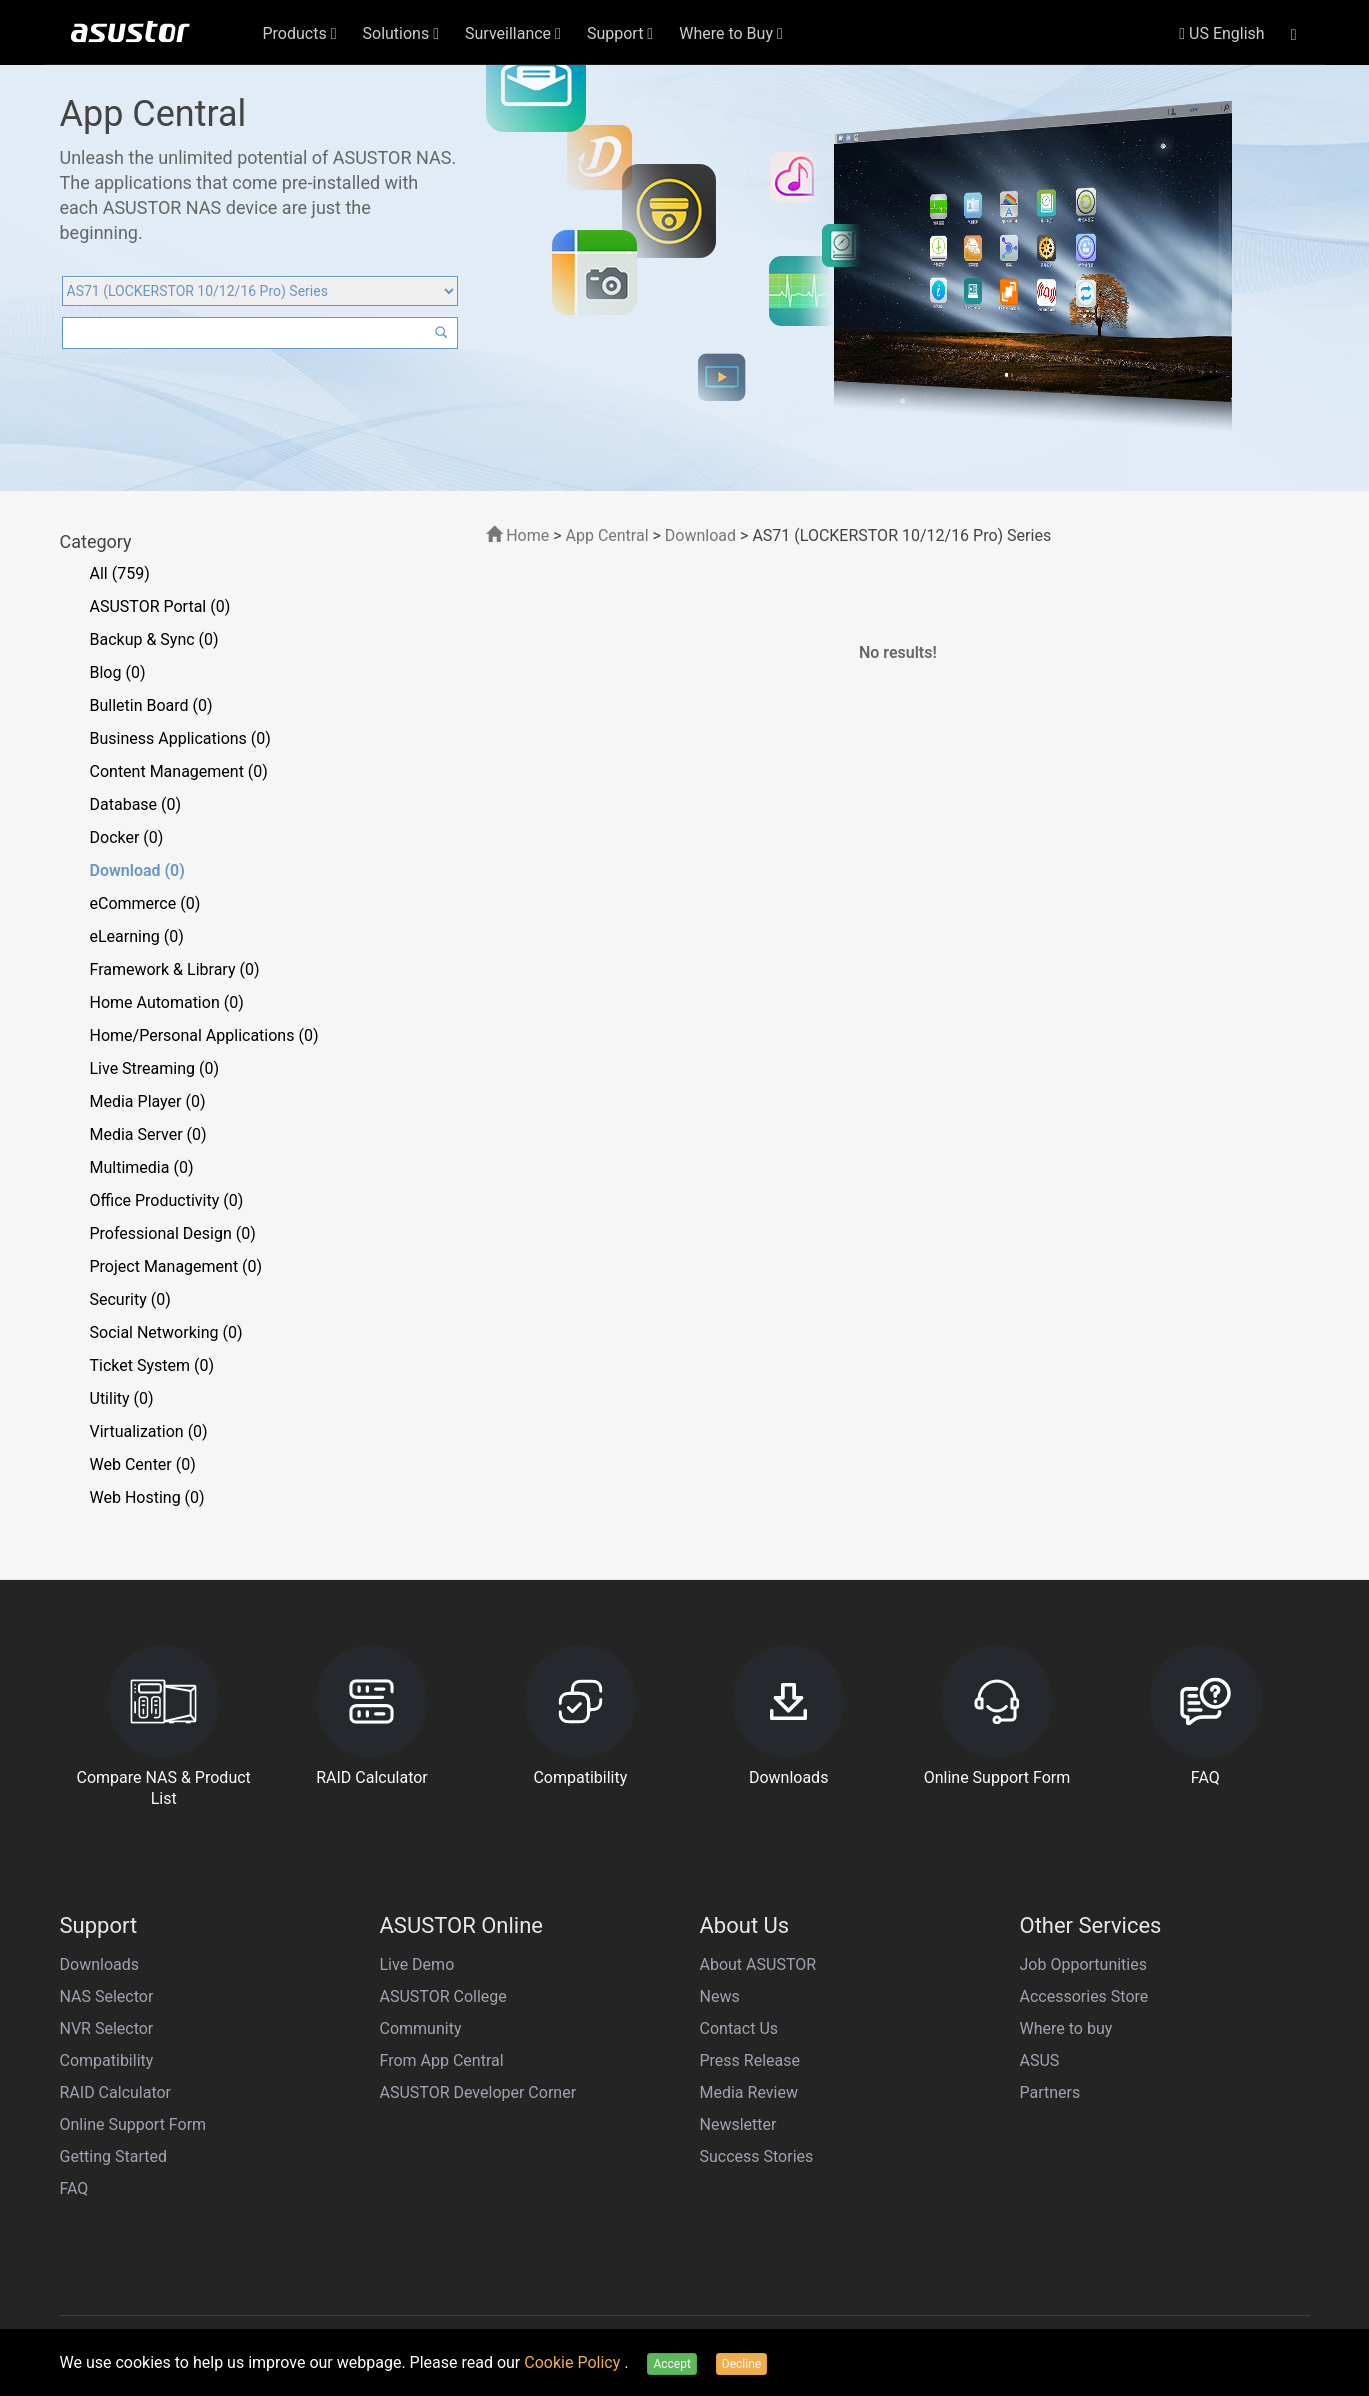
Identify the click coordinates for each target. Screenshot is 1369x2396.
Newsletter (738, 2124)
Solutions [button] (401, 33)
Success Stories (757, 2156)
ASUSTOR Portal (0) (160, 606)
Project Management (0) (176, 1266)
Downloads (99, 1964)
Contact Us (739, 2028)
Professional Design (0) (173, 1233)
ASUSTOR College (443, 1996)
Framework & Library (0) (175, 969)
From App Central (442, 2060)
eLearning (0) (137, 936)
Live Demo (417, 1964)
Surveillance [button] (513, 33)
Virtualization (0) (149, 1431)
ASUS (1040, 2060)
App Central (607, 535)
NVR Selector (107, 2028)
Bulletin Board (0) (151, 705)
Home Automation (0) (167, 1002)
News (720, 1996)
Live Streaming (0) (155, 1068)
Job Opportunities (1083, 1964)
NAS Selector (107, 1996)
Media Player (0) (148, 1101)
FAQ (74, 2188)
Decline (741, 2364)
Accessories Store (1084, 1996)
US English (1221, 33)
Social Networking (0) (166, 1332)
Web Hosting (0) (147, 1497)
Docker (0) (127, 837)
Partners (1050, 2092)
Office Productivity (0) (167, 1200)
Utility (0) (122, 1398)
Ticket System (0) (152, 1365)
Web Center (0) (143, 1464)
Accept (671, 2364)
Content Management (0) (179, 771)
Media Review (749, 2092)
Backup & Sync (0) (154, 639)
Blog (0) (118, 672)
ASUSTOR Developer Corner (478, 2092)
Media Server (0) (148, 1134)
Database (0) (136, 804)
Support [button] (620, 33)
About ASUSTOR (758, 1964)
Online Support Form (133, 2124)
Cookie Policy (574, 2362)
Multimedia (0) (142, 1167)
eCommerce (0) (145, 903)
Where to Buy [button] (731, 33)
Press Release (750, 2060)
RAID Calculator (116, 2092)
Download (700, 535)
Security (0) (130, 1299)
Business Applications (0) (180, 738)
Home (517, 535)
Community (421, 2028)
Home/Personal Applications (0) (204, 1035)
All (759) (120, 573)
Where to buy (1066, 2028)
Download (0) (137, 870)
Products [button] (300, 33)
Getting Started (114, 2156)
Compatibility (107, 2060)
